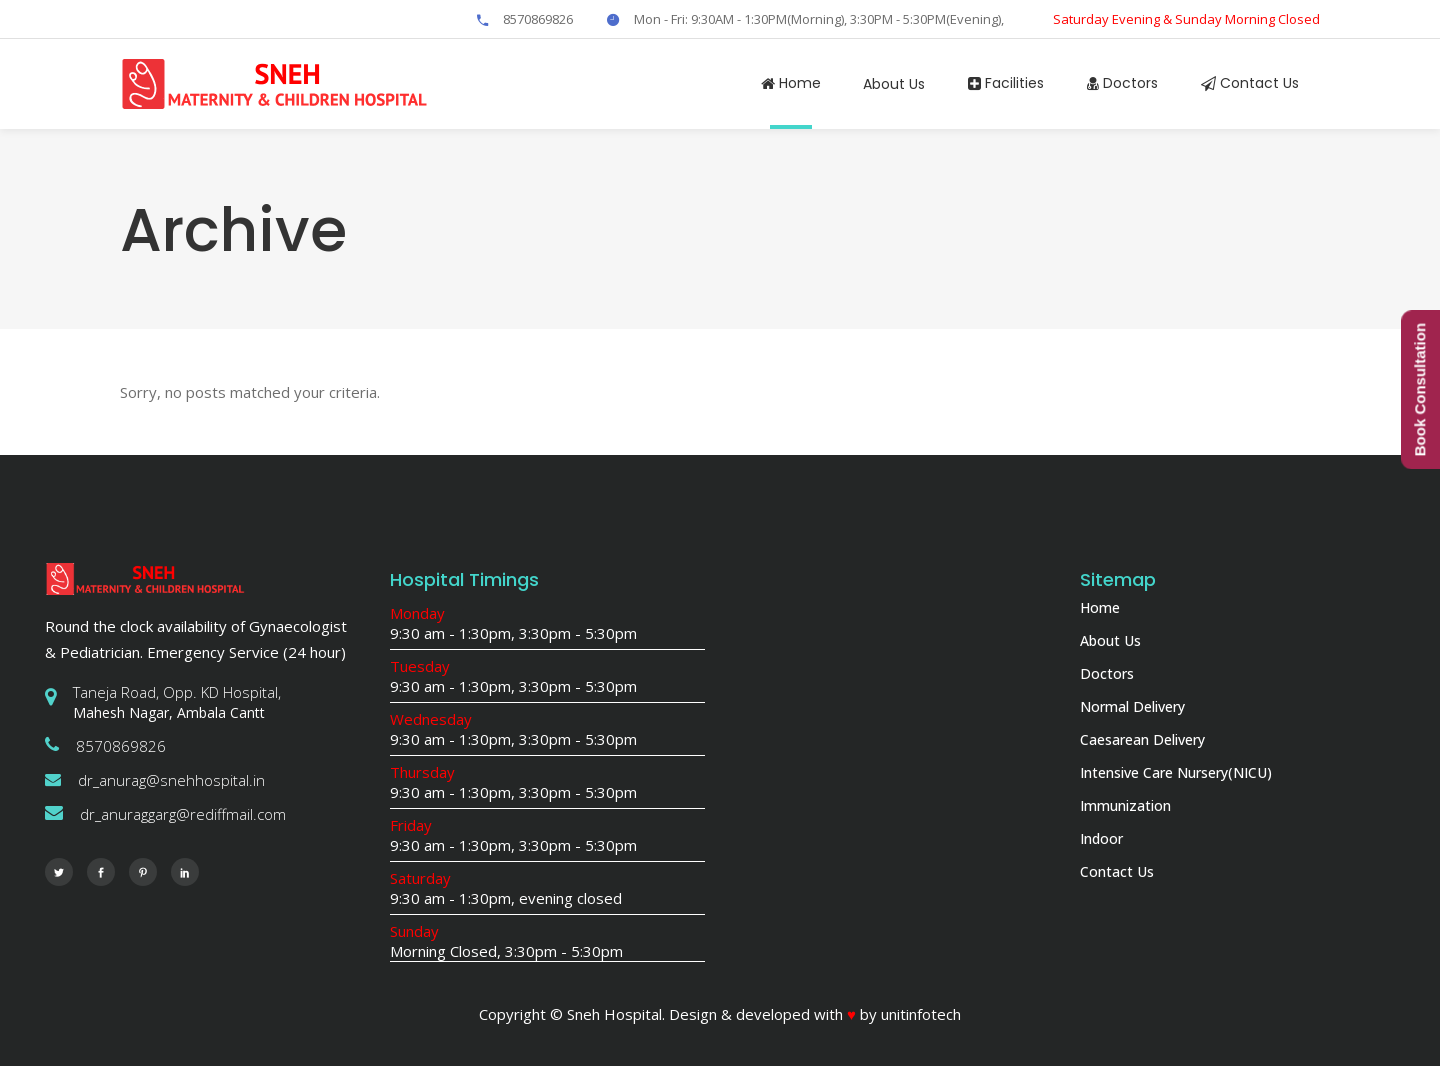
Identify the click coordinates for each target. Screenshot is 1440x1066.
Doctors (1107, 673)
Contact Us (1117, 871)
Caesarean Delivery (1142, 739)
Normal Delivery (1132, 706)
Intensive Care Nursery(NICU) (1176, 772)
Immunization (1125, 805)
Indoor (1101, 838)
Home (1100, 607)
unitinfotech (921, 1014)
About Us (1110, 640)
